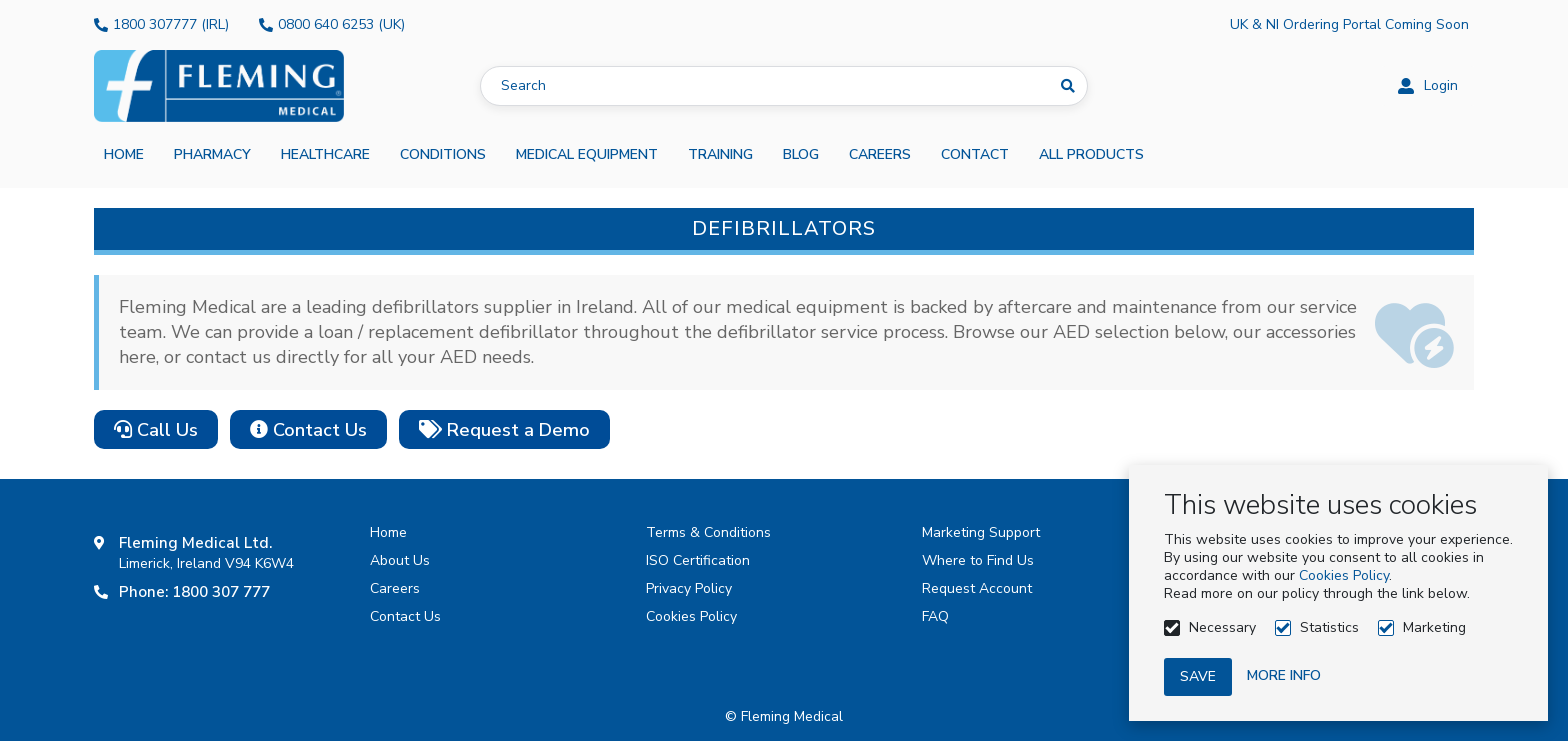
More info (1284, 675)
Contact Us (308, 430)
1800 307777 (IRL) (171, 25)
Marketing (1434, 627)
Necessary (1222, 627)
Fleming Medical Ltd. (195, 542)
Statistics (1329, 627)
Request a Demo (504, 430)
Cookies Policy (1344, 575)
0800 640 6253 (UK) (341, 25)
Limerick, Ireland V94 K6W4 (206, 563)
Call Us (156, 430)
